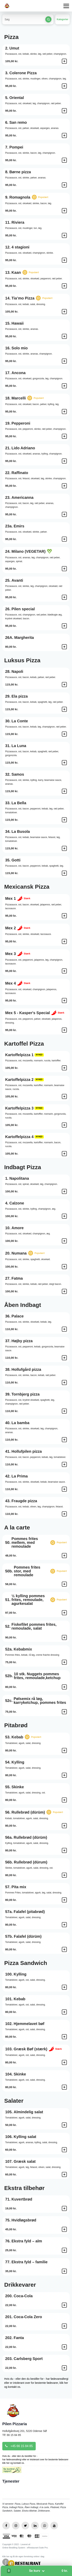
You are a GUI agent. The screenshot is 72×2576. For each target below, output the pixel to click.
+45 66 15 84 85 (19, 2446)
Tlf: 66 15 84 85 (11, 2435)
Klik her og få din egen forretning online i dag (23, 2556)
